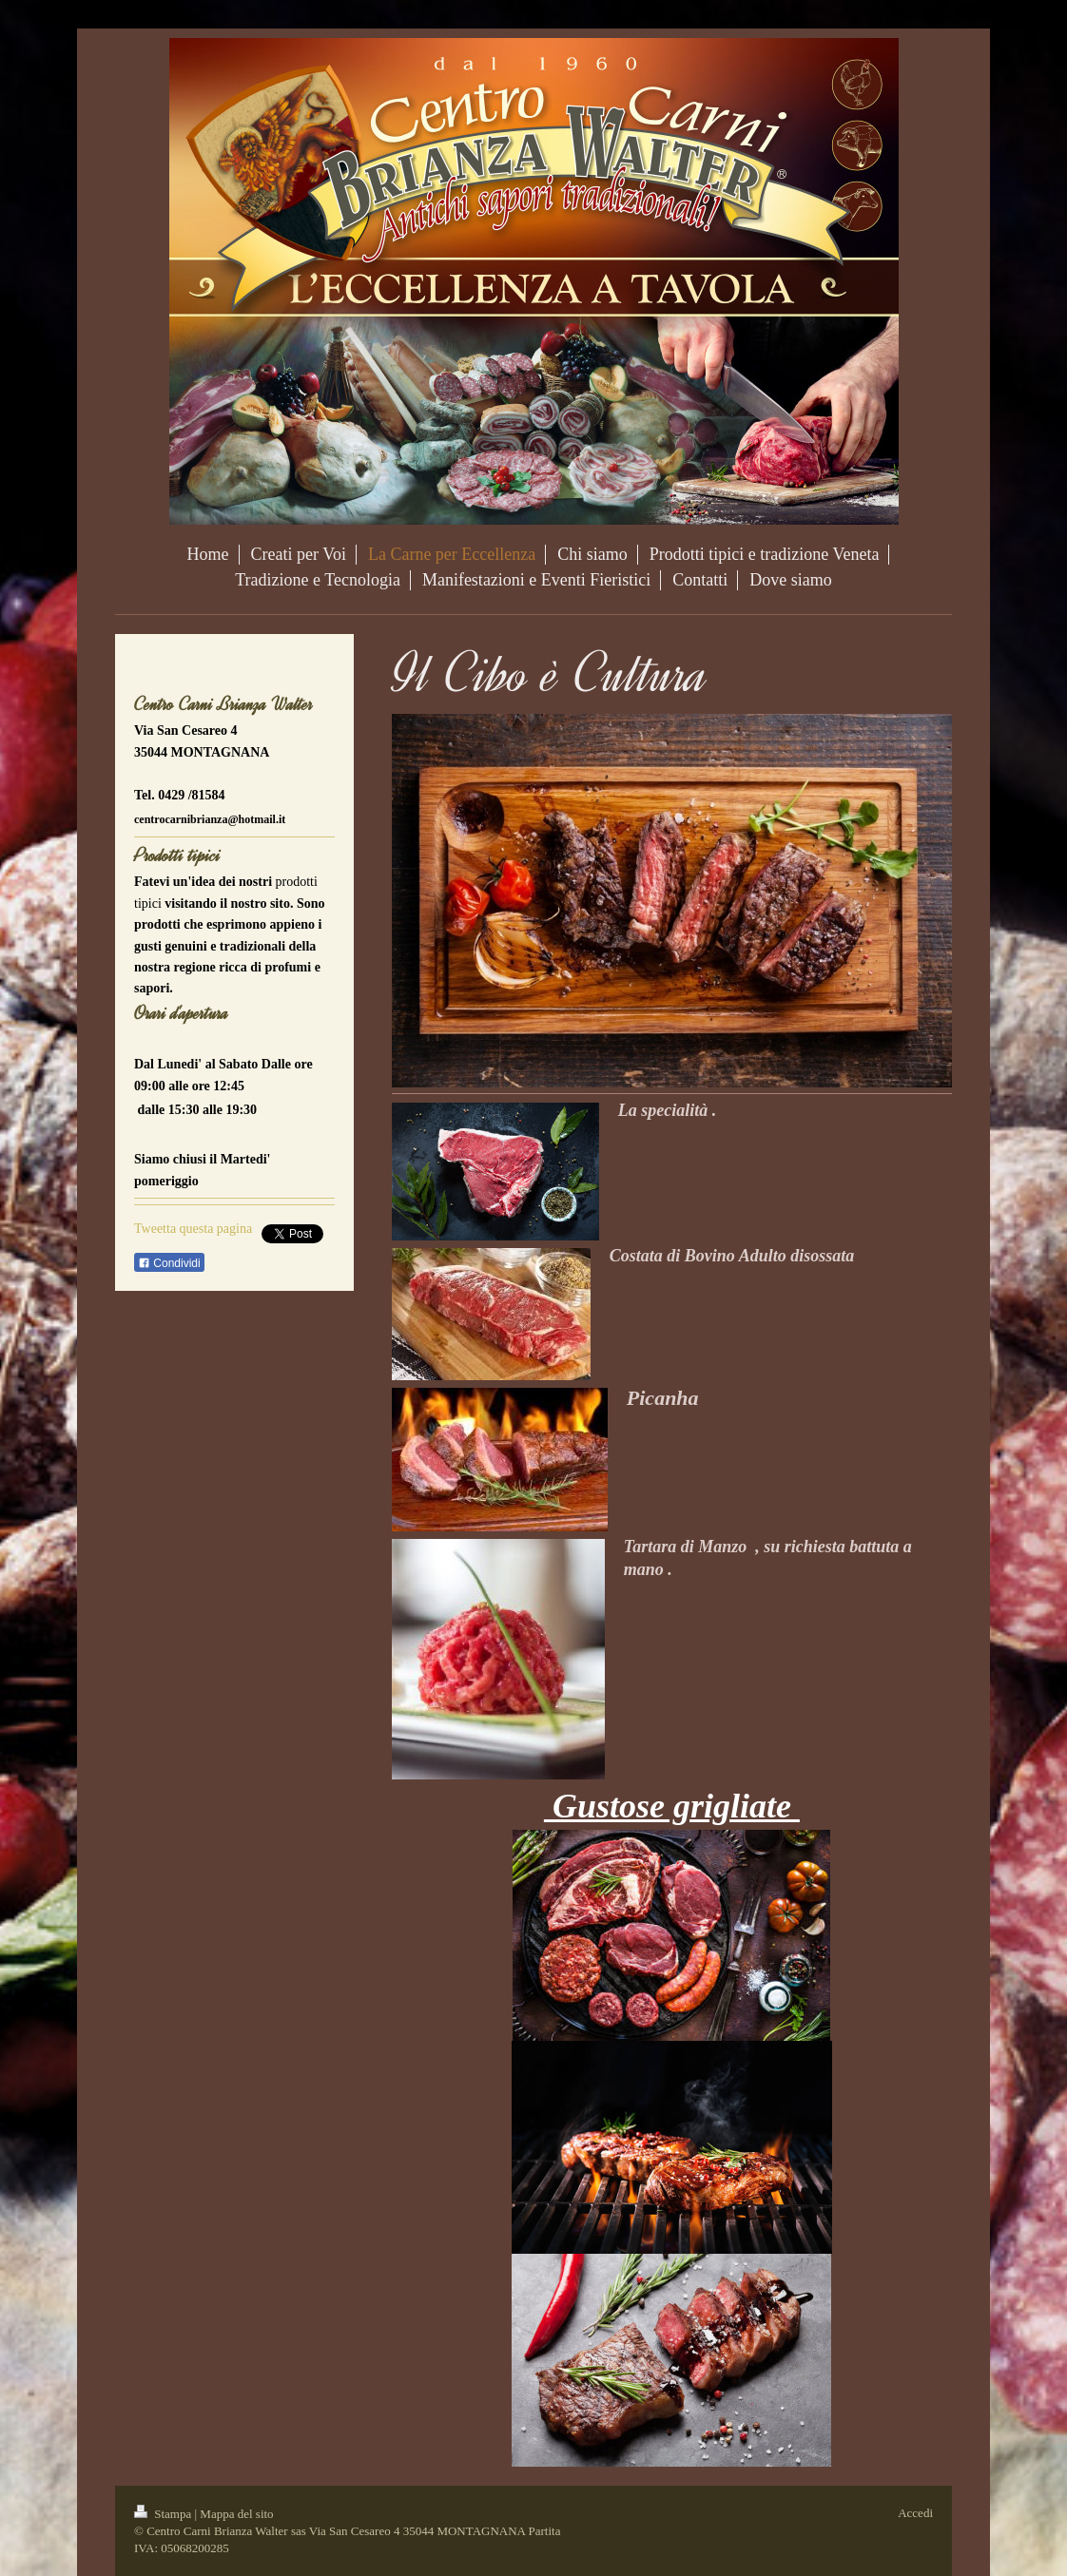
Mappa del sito (236, 2514)
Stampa (164, 2514)
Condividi (169, 1263)
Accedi (915, 2513)
